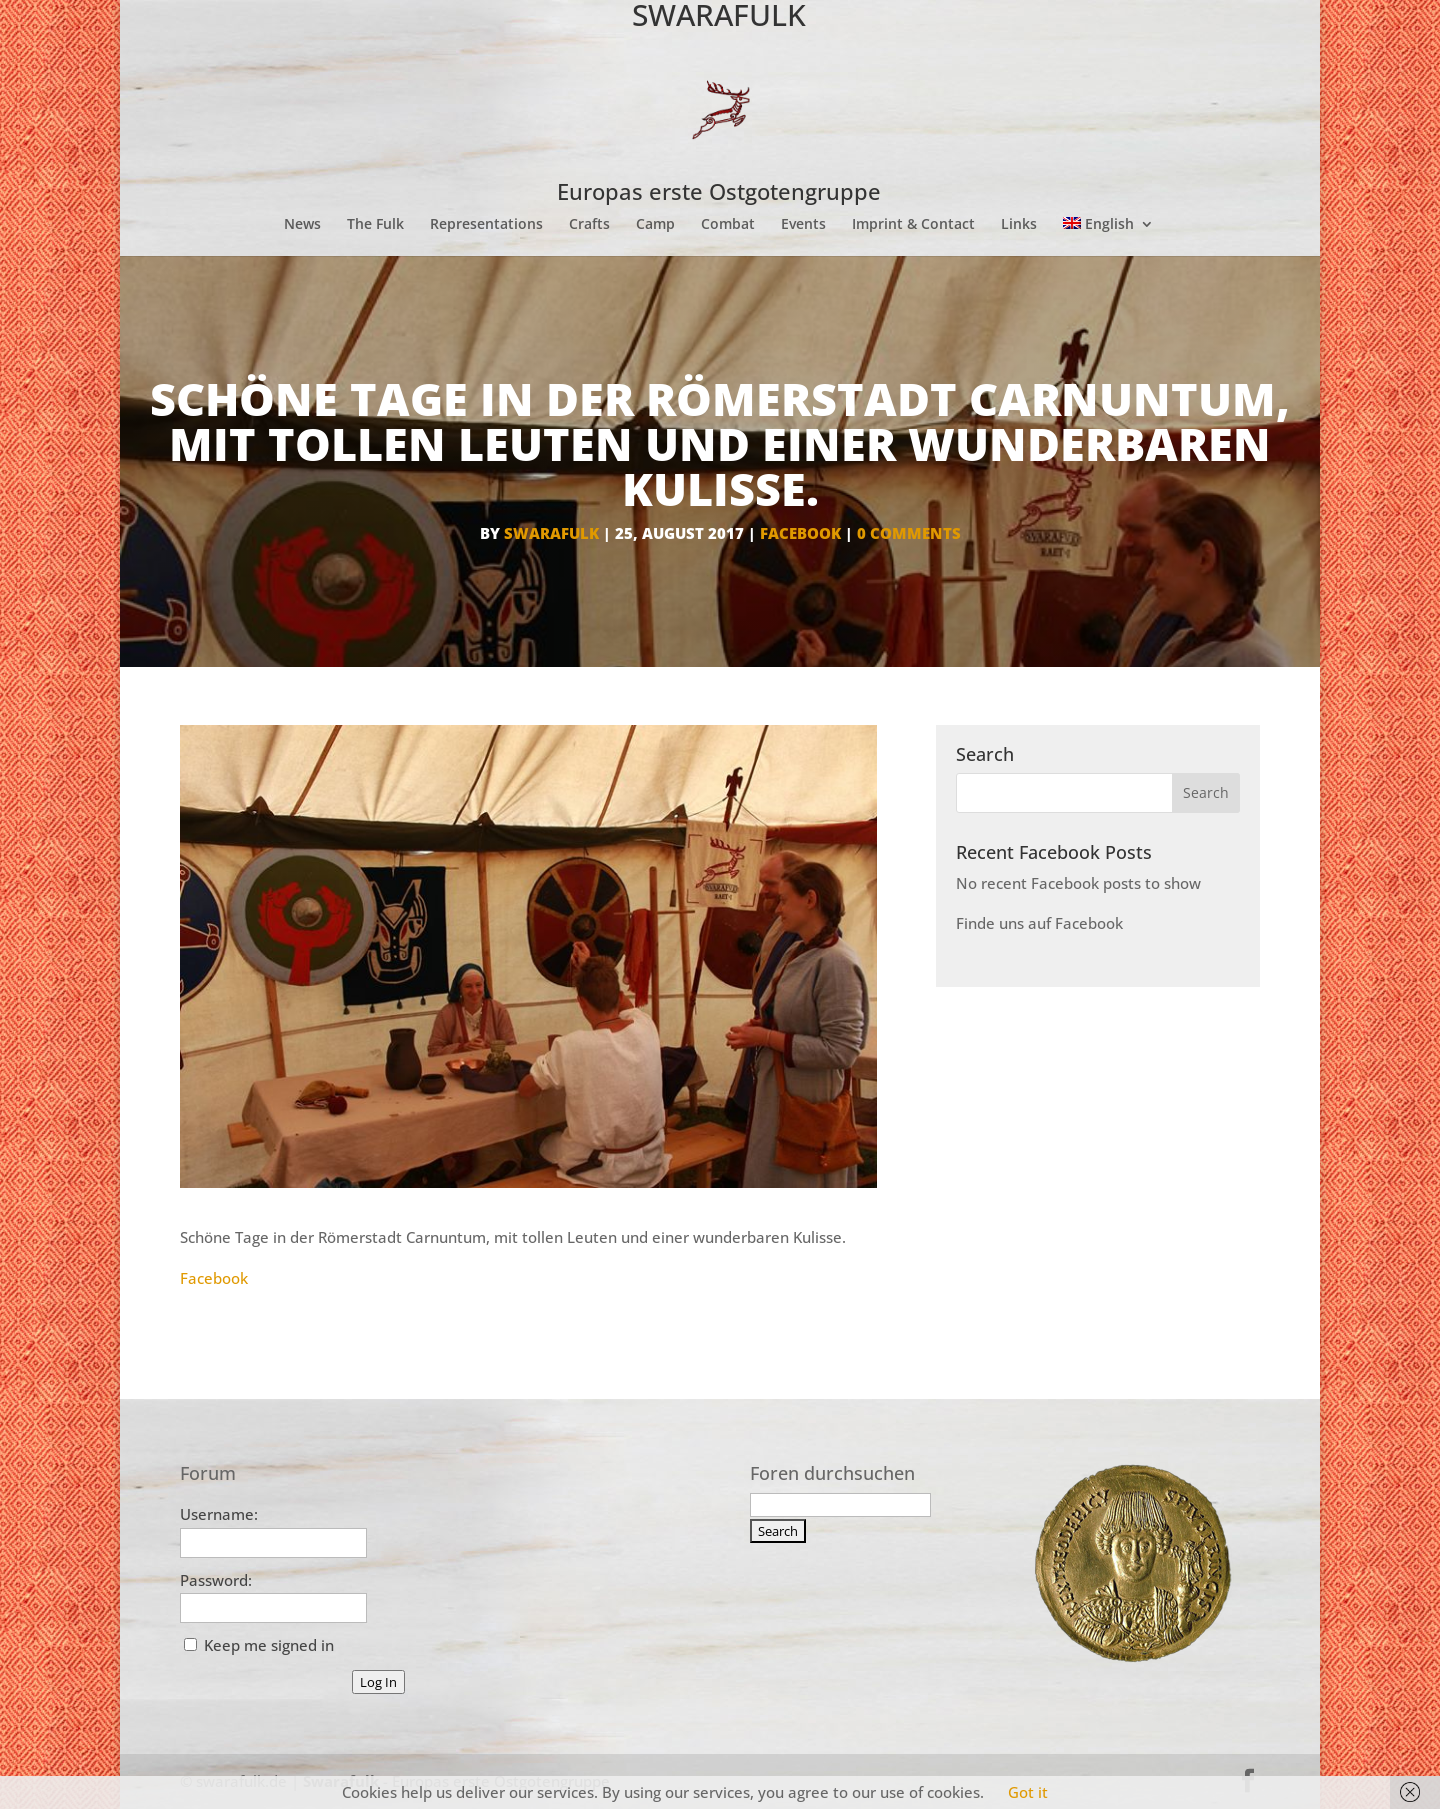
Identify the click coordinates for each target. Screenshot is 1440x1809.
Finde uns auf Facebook (1039, 923)
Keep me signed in (269, 1645)
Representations (486, 225)
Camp (655, 225)
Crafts (589, 225)
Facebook (214, 1278)
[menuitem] (1108, 236)
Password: (216, 1580)
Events (803, 225)
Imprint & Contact (913, 225)
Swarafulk (551, 533)
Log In (378, 1682)
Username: (219, 1514)
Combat (728, 225)
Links (1019, 225)
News (302, 225)
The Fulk (375, 225)
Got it (1028, 1792)
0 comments (909, 533)
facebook (800, 533)
